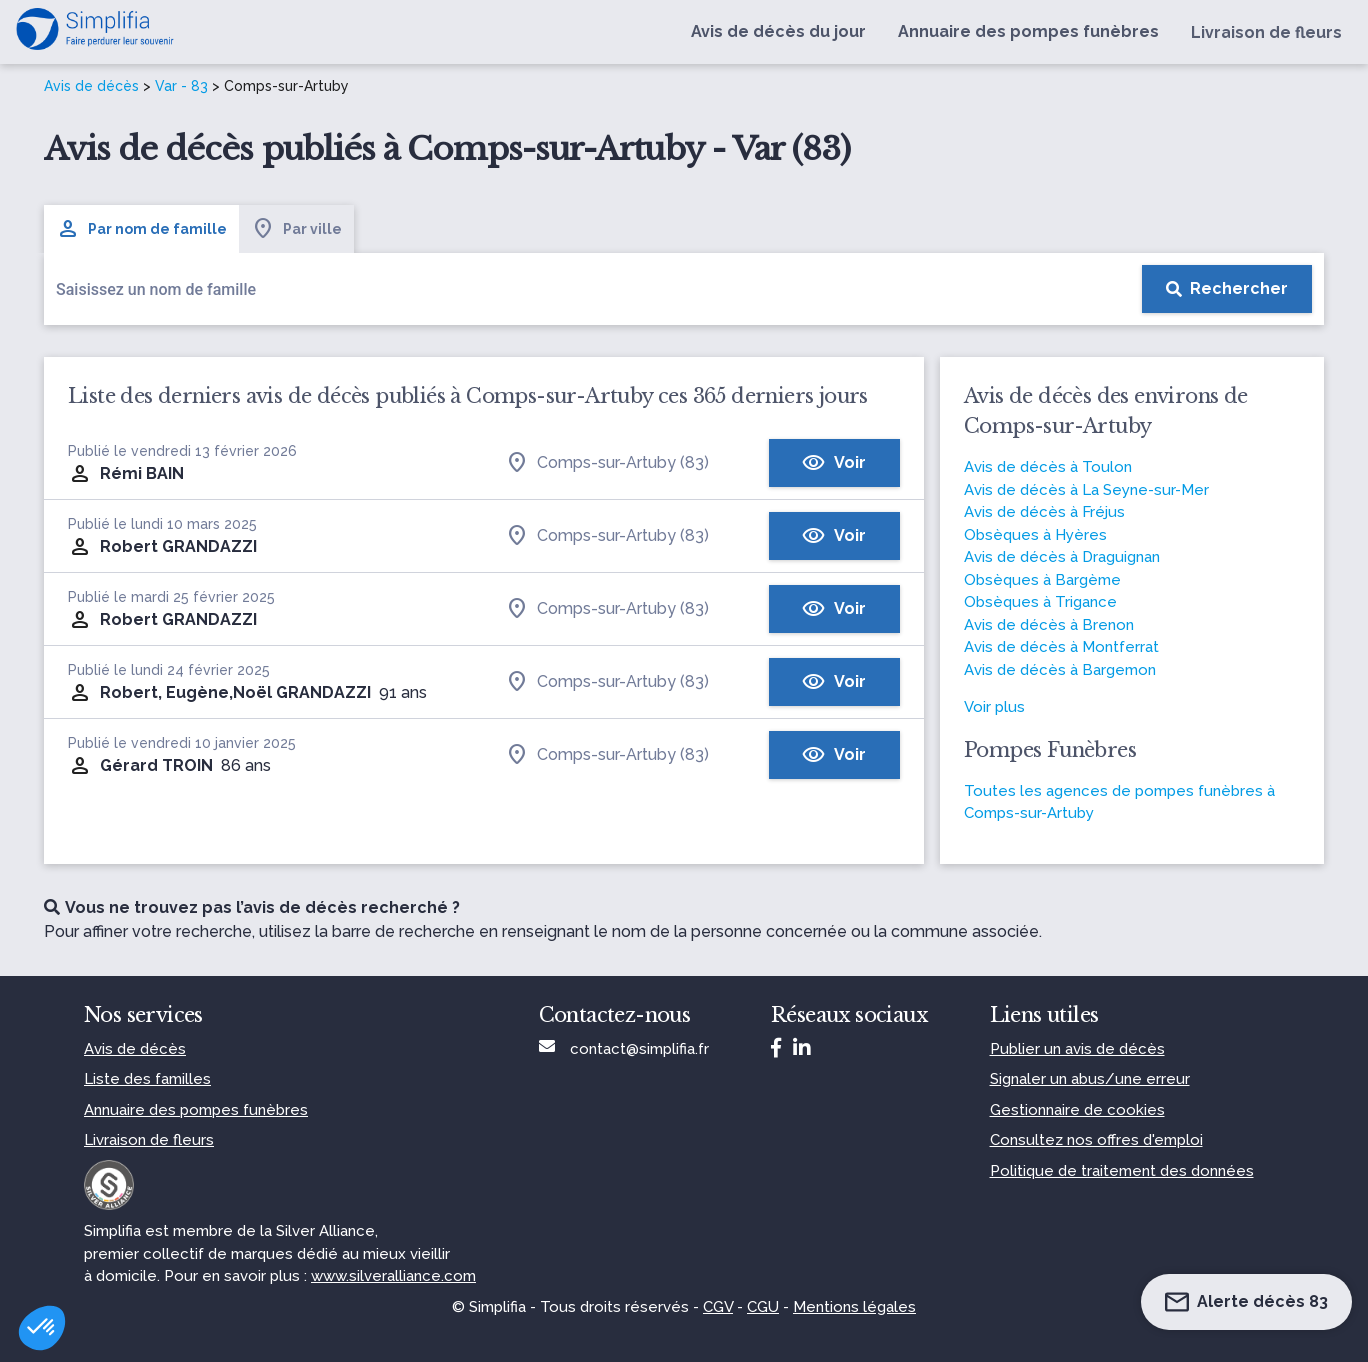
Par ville (296, 229)
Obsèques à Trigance (1040, 602)
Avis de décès (91, 86)
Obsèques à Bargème (1042, 580)
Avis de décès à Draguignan (1062, 557)
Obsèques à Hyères (1035, 535)
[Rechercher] (1227, 289)
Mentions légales (854, 1307)
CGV (718, 1307)
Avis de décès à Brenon (1049, 625)
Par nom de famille (141, 229)
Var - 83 (181, 86)
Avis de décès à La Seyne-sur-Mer (1086, 490)
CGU (763, 1307)
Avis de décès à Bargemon (1060, 670)
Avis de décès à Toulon (1048, 467)
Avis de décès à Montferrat (1061, 647)
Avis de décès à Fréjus (1044, 512)
